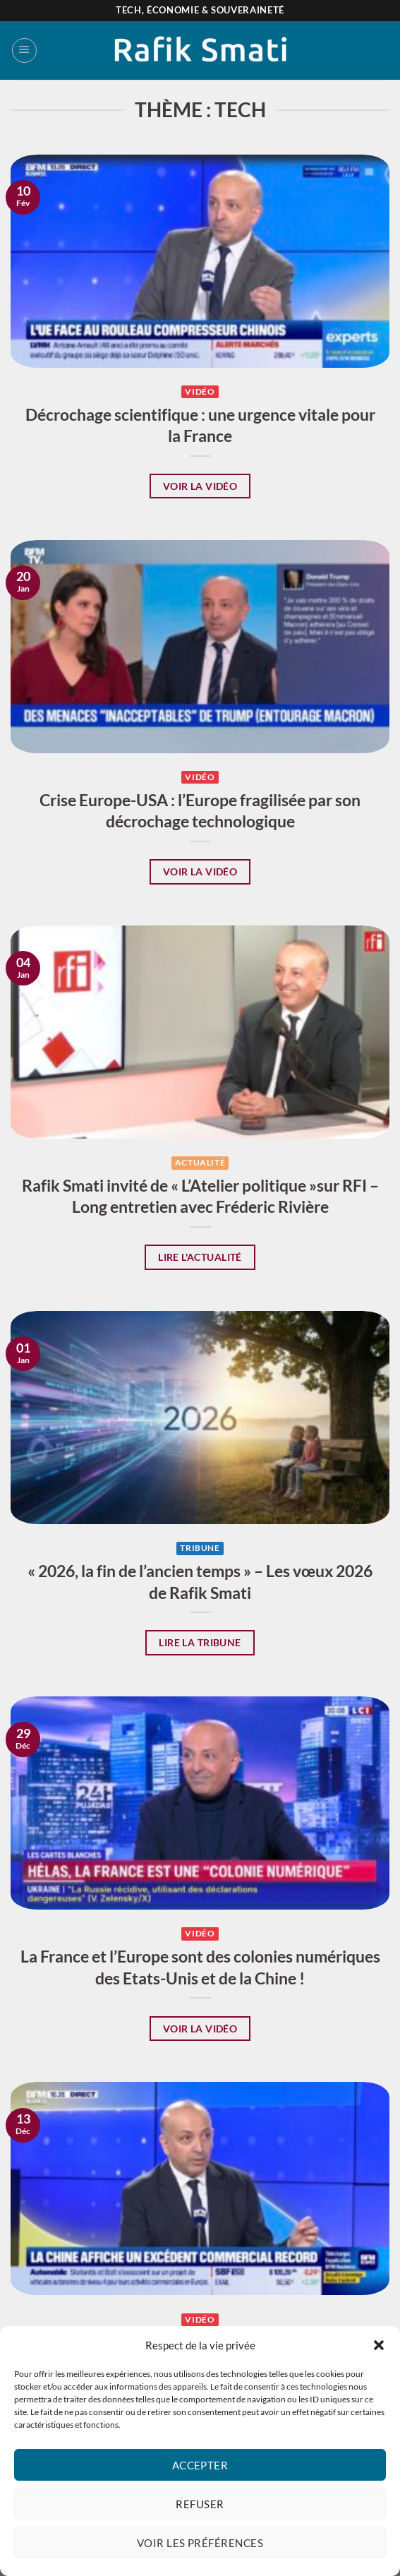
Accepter (200, 2465)
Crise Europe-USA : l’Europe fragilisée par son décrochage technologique (200, 810)
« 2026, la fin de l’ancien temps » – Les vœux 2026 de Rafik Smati (200, 1581)
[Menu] (24, 50)
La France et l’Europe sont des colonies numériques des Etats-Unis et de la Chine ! (200, 1966)
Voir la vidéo (200, 486)
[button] (379, 2345)
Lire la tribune (200, 1642)
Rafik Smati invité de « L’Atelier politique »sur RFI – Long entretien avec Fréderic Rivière (200, 1195)
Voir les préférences (200, 2542)
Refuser (200, 2504)
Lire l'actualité (200, 1257)
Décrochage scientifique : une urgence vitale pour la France (200, 425)
